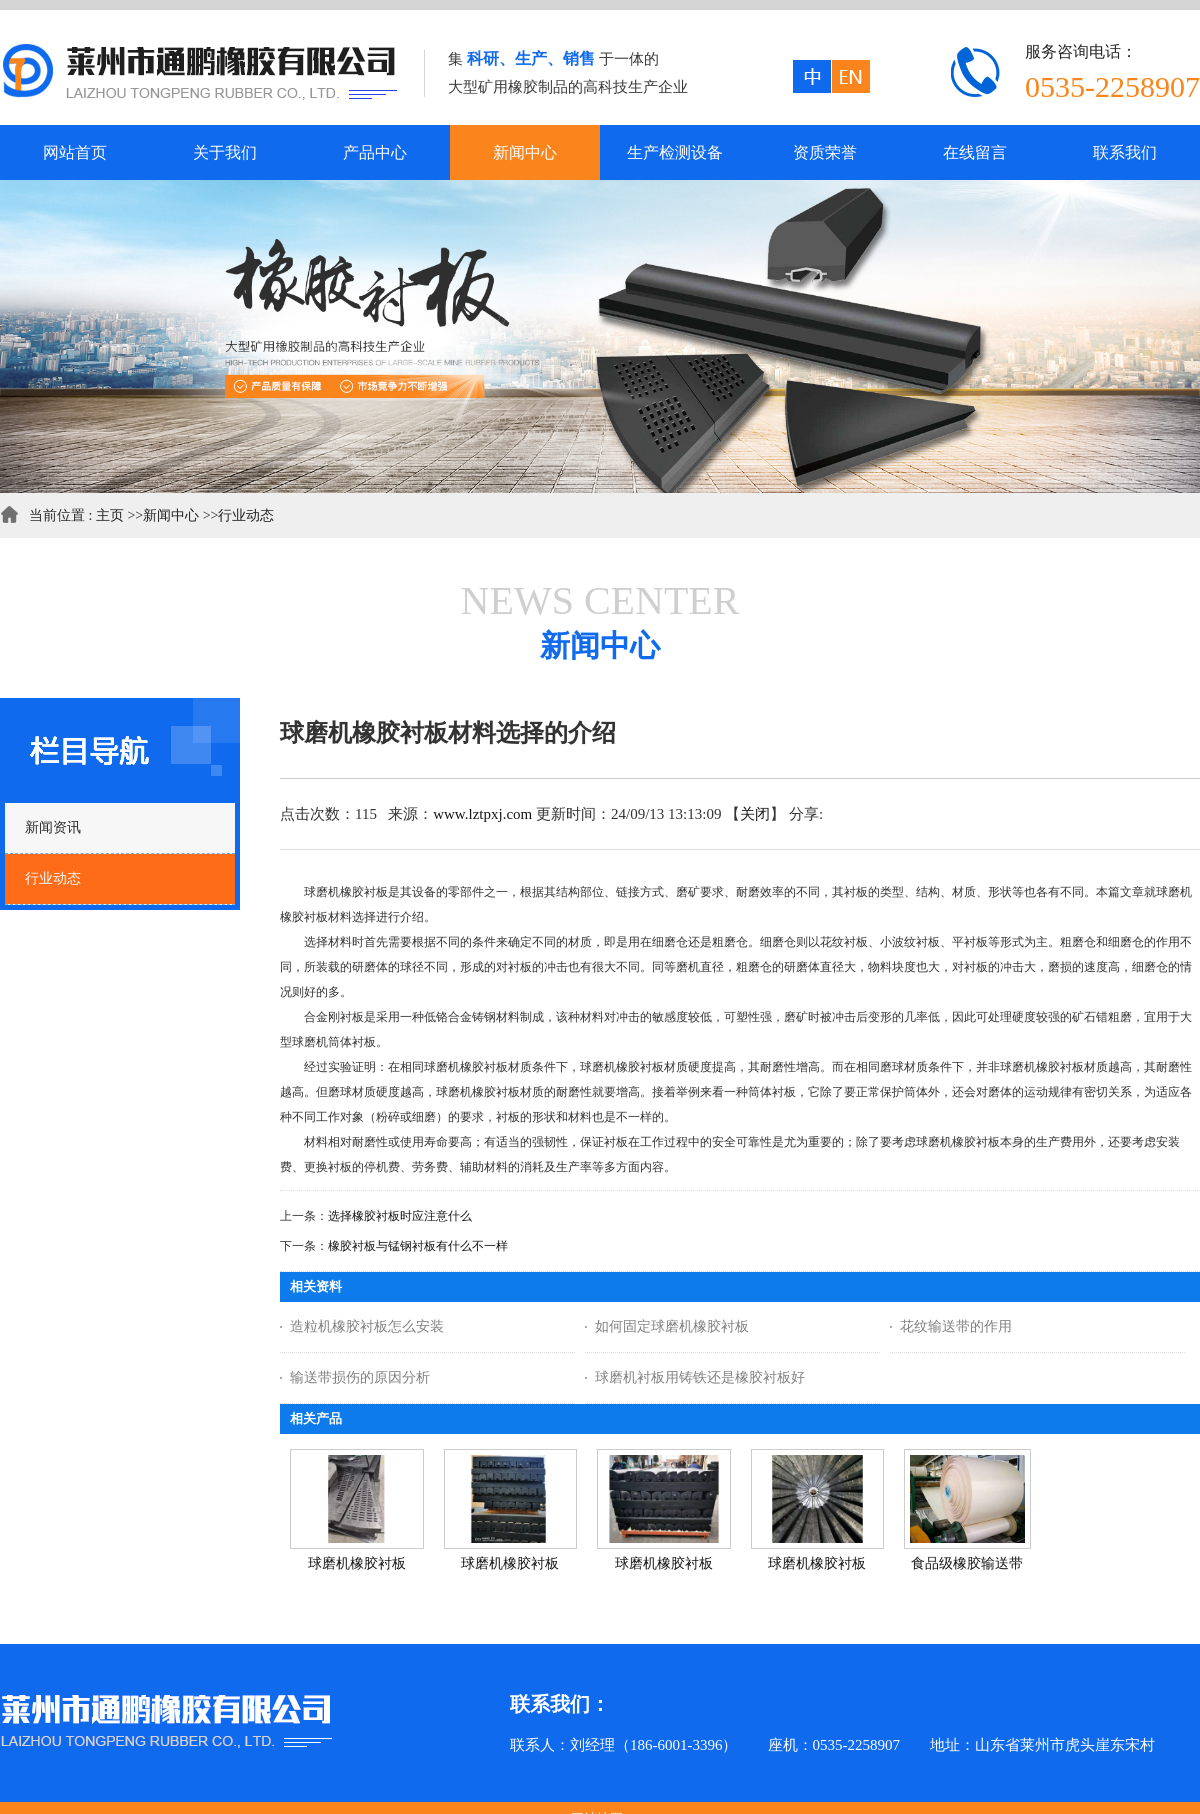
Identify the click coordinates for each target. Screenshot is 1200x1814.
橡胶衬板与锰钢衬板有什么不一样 (418, 1246)
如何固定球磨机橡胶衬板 (672, 1326)
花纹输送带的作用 (956, 1326)
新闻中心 (171, 515)
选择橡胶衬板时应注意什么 (400, 1216)
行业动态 (246, 515)
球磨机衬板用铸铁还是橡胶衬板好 (700, 1377)
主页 (110, 515)
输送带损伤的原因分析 (360, 1377)
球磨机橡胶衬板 (357, 1563)
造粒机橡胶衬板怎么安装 (367, 1326)
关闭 (755, 814)
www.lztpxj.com (482, 814)
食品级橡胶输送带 (967, 1563)
